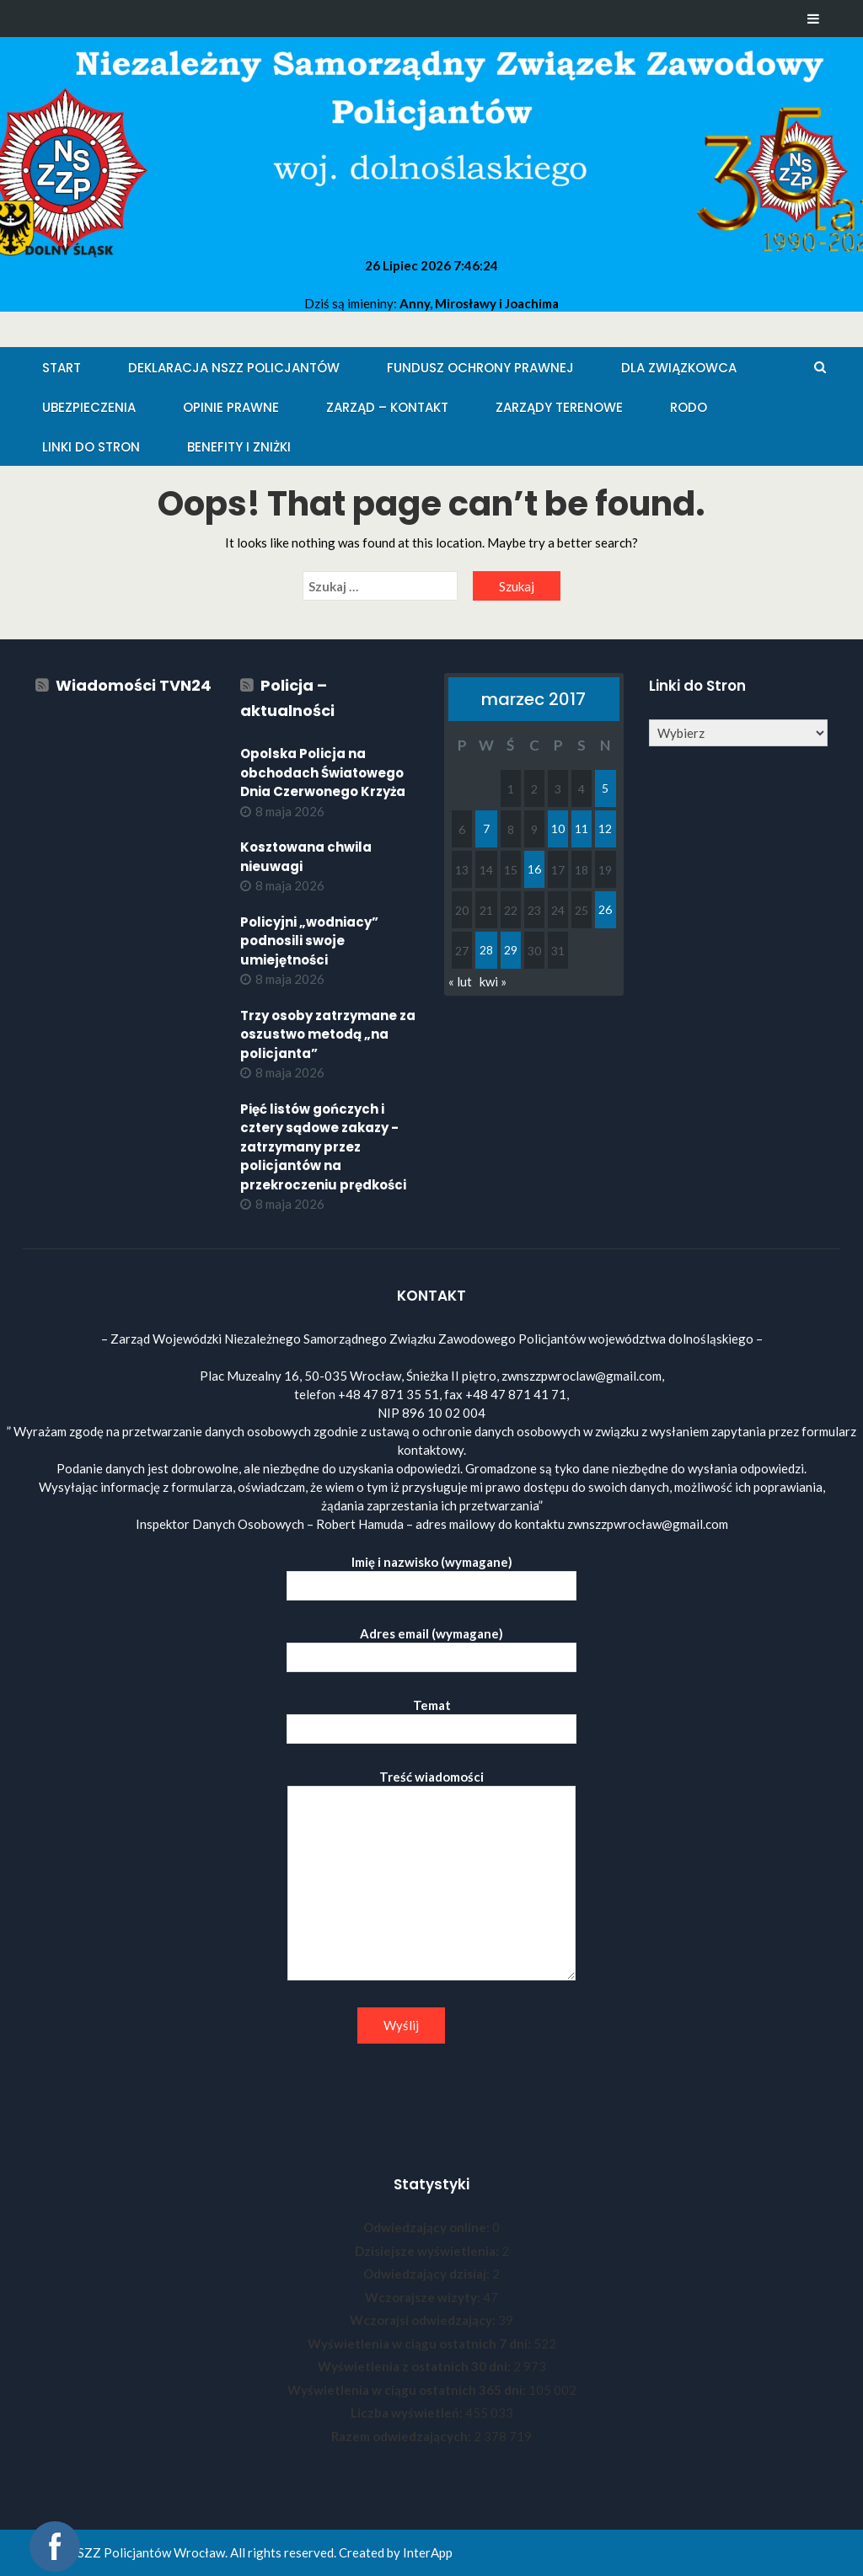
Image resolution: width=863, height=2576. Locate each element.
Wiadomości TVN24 (134, 685)
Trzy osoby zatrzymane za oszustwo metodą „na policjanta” (327, 1034)
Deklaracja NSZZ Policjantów (234, 368)
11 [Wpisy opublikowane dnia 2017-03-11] (581, 828)
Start (61, 368)
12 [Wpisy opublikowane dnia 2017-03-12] (605, 828)
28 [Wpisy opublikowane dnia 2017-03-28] (486, 950)
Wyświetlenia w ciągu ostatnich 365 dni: (407, 2389)
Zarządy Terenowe (559, 407)
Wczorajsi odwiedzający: (424, 2319)
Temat (431, 1717)
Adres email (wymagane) (431, 1645)
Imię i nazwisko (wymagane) (431, 1574)
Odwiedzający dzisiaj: (427, 2273)
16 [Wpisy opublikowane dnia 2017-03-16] (534, 869)
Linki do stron (91, 447)
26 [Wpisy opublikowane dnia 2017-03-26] (605, 909)
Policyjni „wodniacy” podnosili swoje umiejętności (309, 941)
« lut (460, 981)
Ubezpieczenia (89, 407)
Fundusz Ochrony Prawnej (480, 368)
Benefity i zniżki (239, 447)
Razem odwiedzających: (402, 2436)
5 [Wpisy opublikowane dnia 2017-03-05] (605, 788)
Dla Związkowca (679, 368)
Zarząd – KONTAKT (387, 407)
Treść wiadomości (431, 1876)
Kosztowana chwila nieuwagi (306, 856)
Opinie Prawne (231, 407)
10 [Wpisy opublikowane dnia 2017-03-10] (558, 828)
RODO (688, 407)
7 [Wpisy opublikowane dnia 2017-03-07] (486, 828)
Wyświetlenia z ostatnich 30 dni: (415, 2366)
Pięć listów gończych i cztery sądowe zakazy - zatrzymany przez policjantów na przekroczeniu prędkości (323, 1147)
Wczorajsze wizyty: (424, 2297)
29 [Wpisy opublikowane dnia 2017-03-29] (510, 950)
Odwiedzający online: (427, 2227)
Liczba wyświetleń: (408, 2412)
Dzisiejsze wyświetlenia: (428, 2250)
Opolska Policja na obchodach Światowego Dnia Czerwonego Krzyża (322, 772)
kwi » (493, 981)
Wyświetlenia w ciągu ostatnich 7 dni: (420, 2343)
